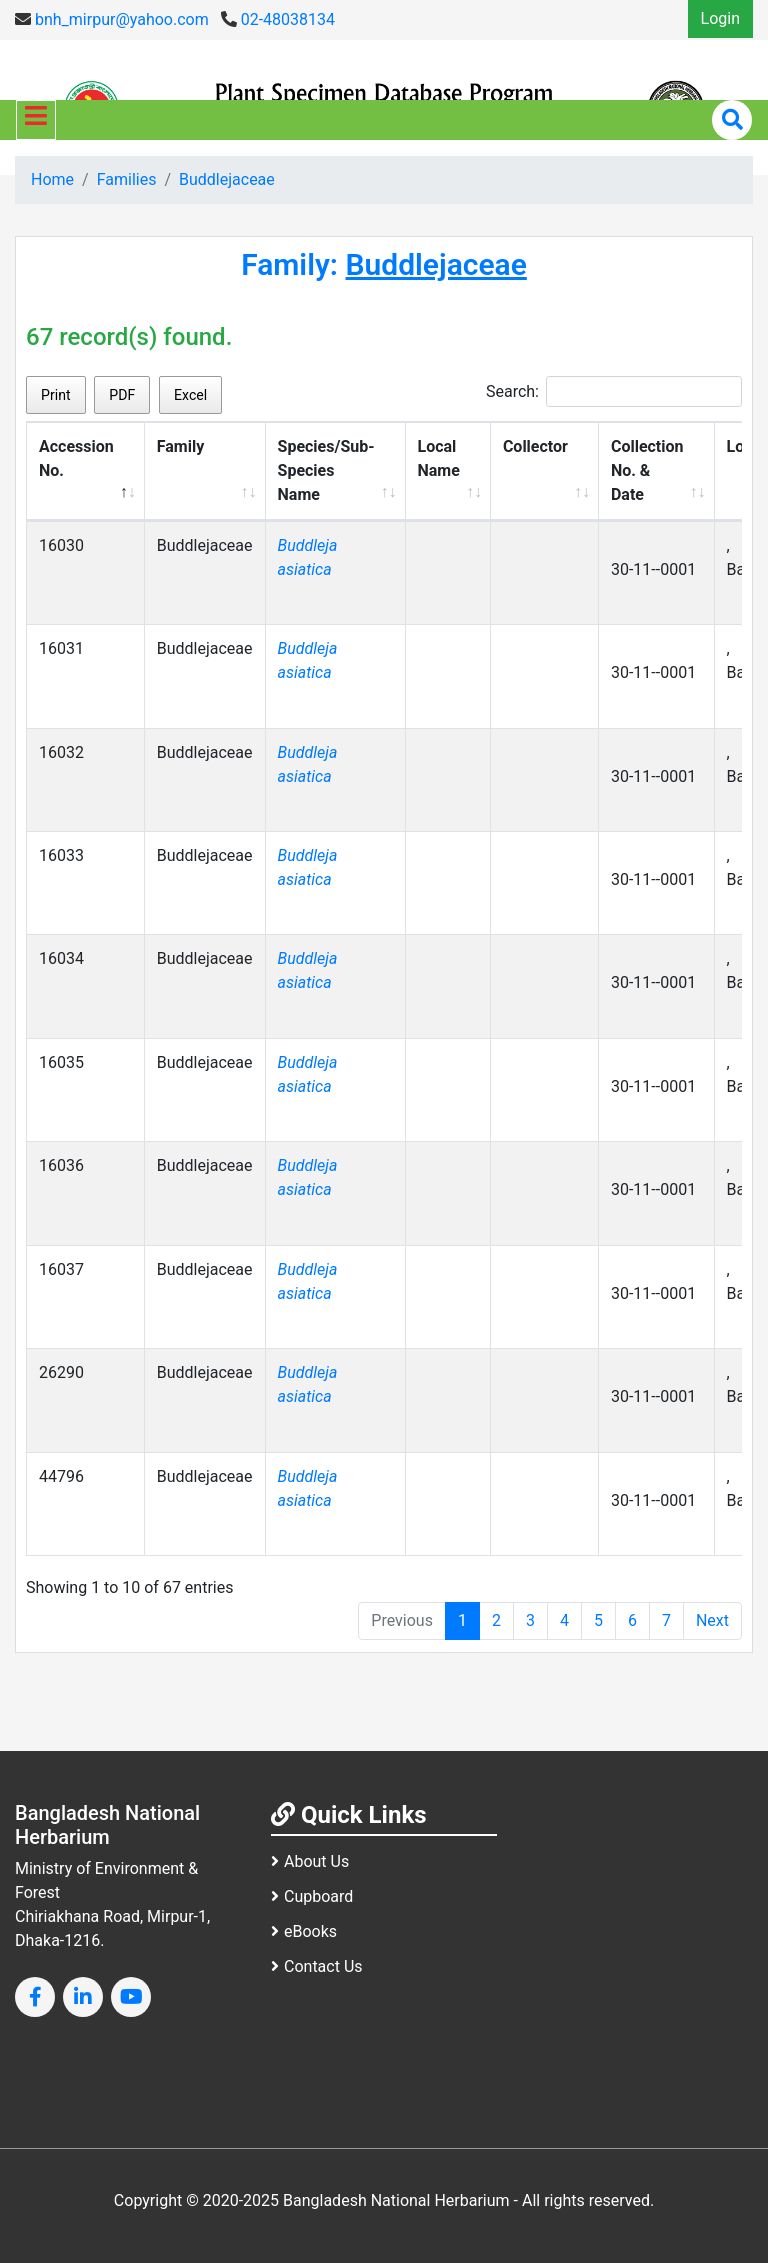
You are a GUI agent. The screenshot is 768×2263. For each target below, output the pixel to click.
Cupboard (312, 1896)
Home (52, 179)
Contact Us (317, 1966)
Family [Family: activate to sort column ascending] (180, 446)
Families (127, 179)
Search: (614, 391)
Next (712, 1620)
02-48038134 (278, 19)
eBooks (304, 1931)
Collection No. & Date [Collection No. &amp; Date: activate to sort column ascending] (647, 470)
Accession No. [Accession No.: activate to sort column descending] (76, 458)
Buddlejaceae (227, 179)
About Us (310, 1861)
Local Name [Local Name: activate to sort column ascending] (439, 458)
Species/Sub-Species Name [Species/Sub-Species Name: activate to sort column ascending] (326, 470)
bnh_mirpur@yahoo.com (112, 19)
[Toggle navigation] (36, 120)
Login (720, 18)
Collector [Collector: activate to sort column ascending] (535, 446)
